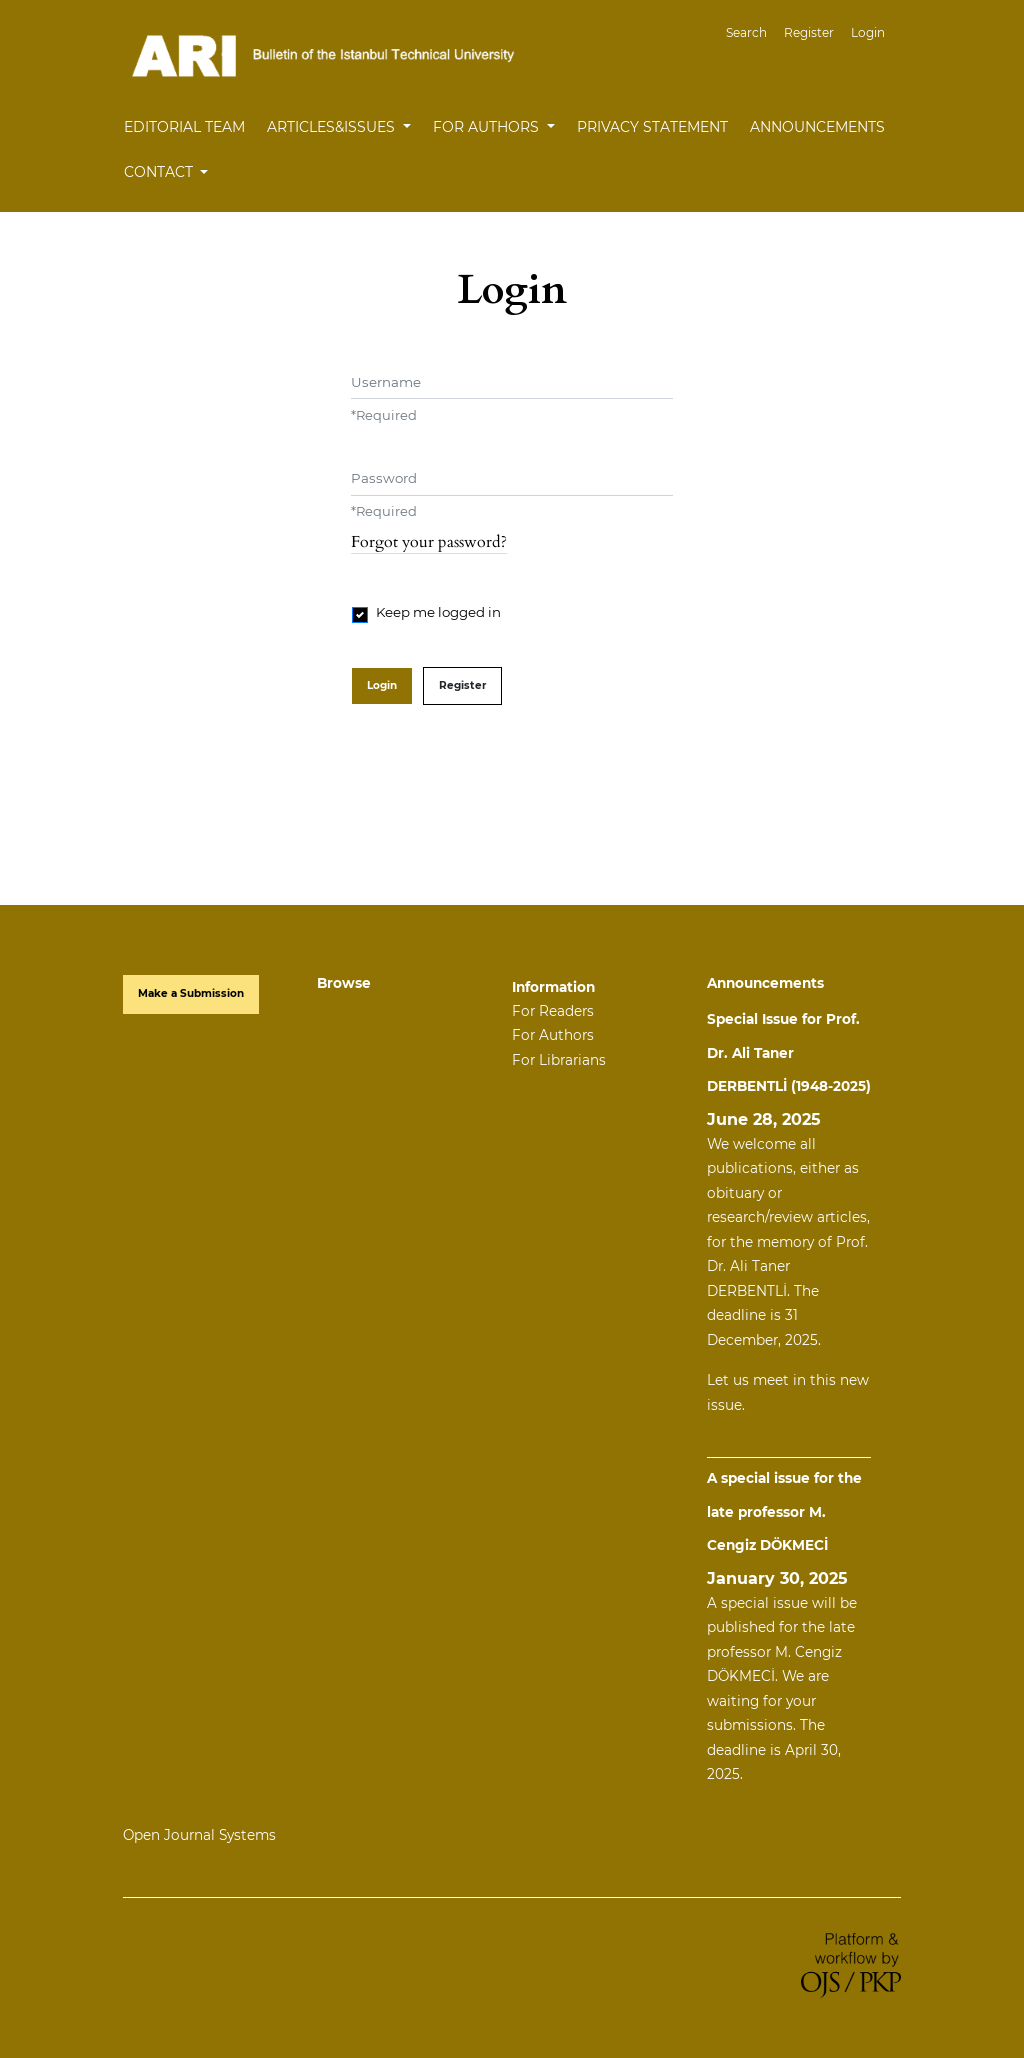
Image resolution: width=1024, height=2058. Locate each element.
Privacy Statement (652, 127)
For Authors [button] (488, 127)
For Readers (553, 1011)
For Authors (553, 1035)
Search (746, 32)
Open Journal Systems (199, 1835)
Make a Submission (191, 993)
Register (809, 32)
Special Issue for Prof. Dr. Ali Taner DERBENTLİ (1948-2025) (789, 1052)
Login (868, 32)
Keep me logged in (438, 612)
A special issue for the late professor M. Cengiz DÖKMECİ (784, 1511)
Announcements (817, 127)
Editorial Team (184, 127)
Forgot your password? (429, 542)
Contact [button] (160, 172)
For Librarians (559, 1060)
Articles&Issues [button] (333, 127)
